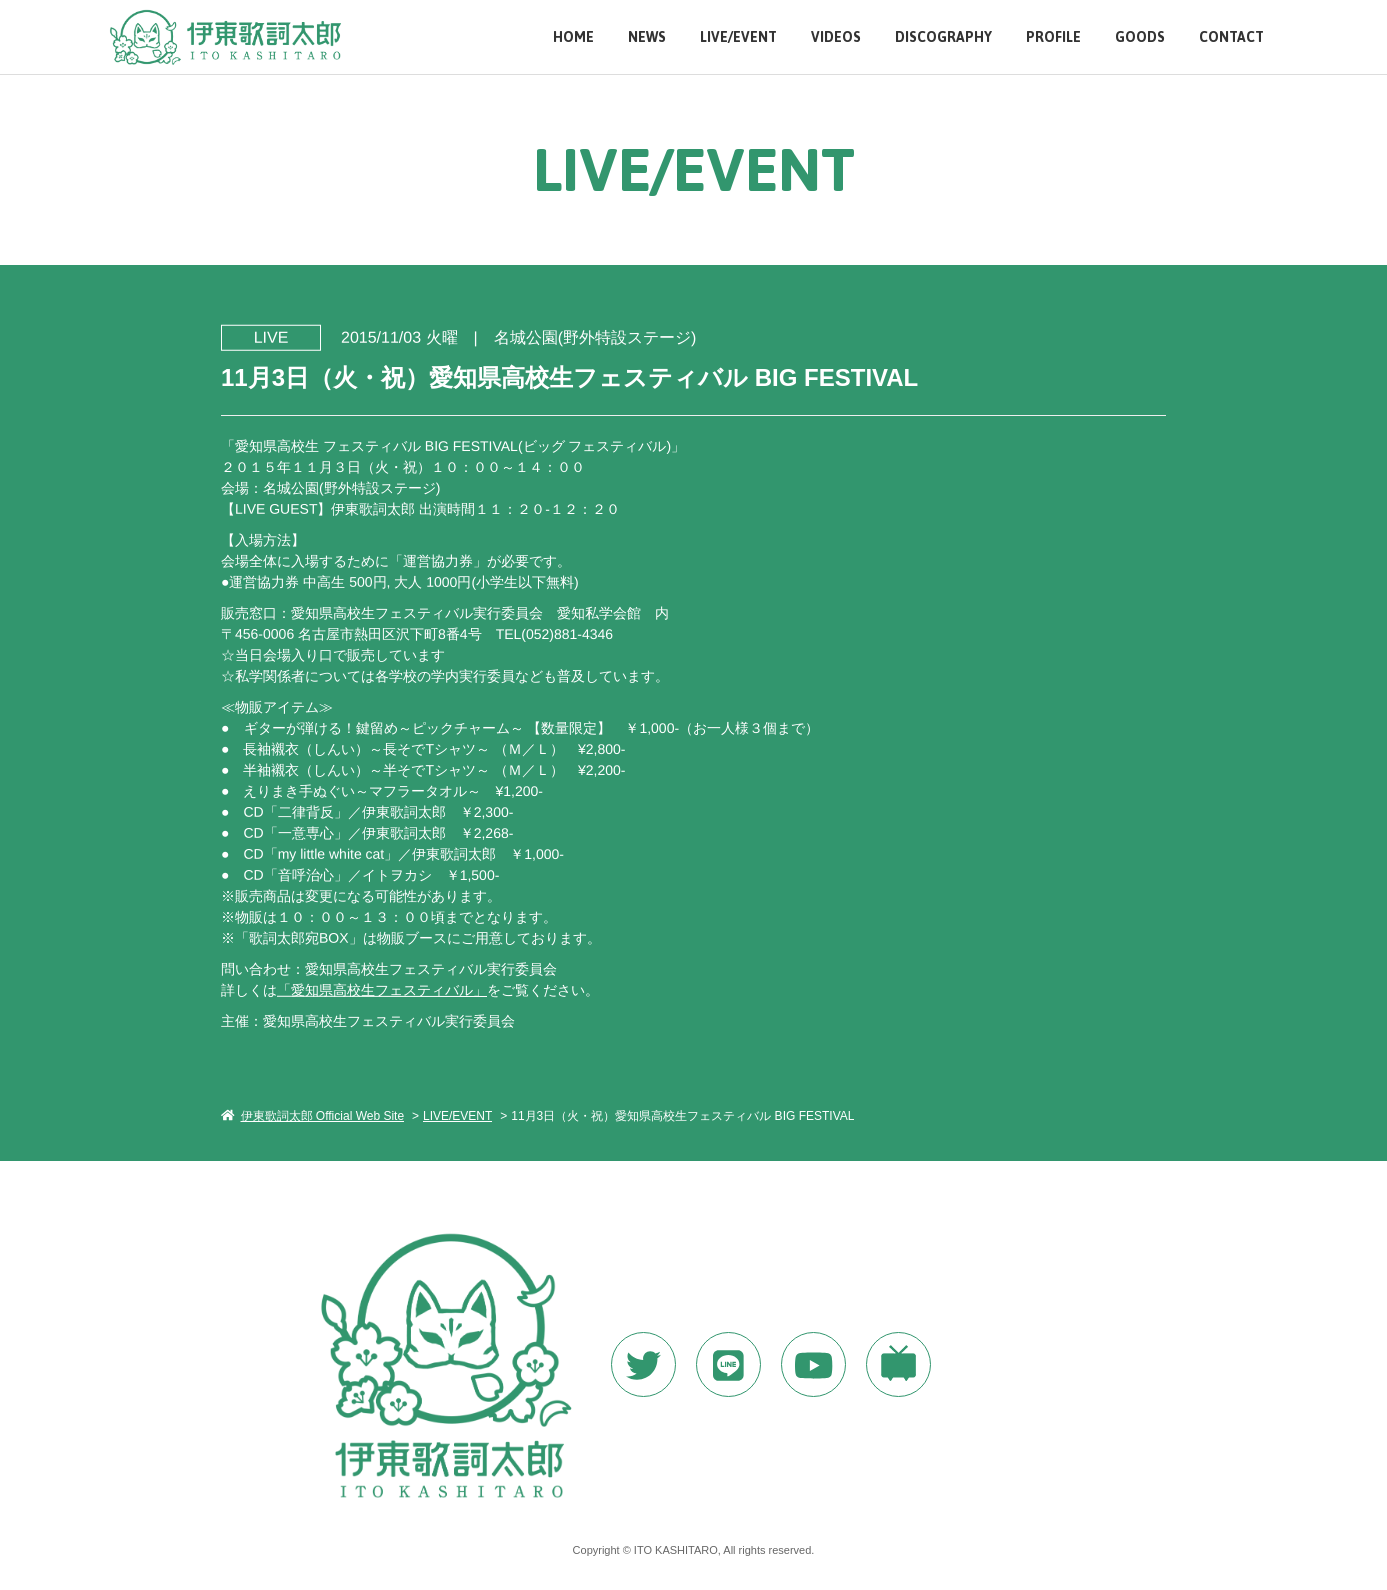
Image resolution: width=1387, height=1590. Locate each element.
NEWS (647, 37)
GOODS (1140, 37)
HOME (573, 37)
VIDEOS (836, 37)
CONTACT (1231, 37)
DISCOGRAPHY (943, 37)
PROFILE (1053, 37)
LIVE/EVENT (738, 37)
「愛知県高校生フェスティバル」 (382, 989)
